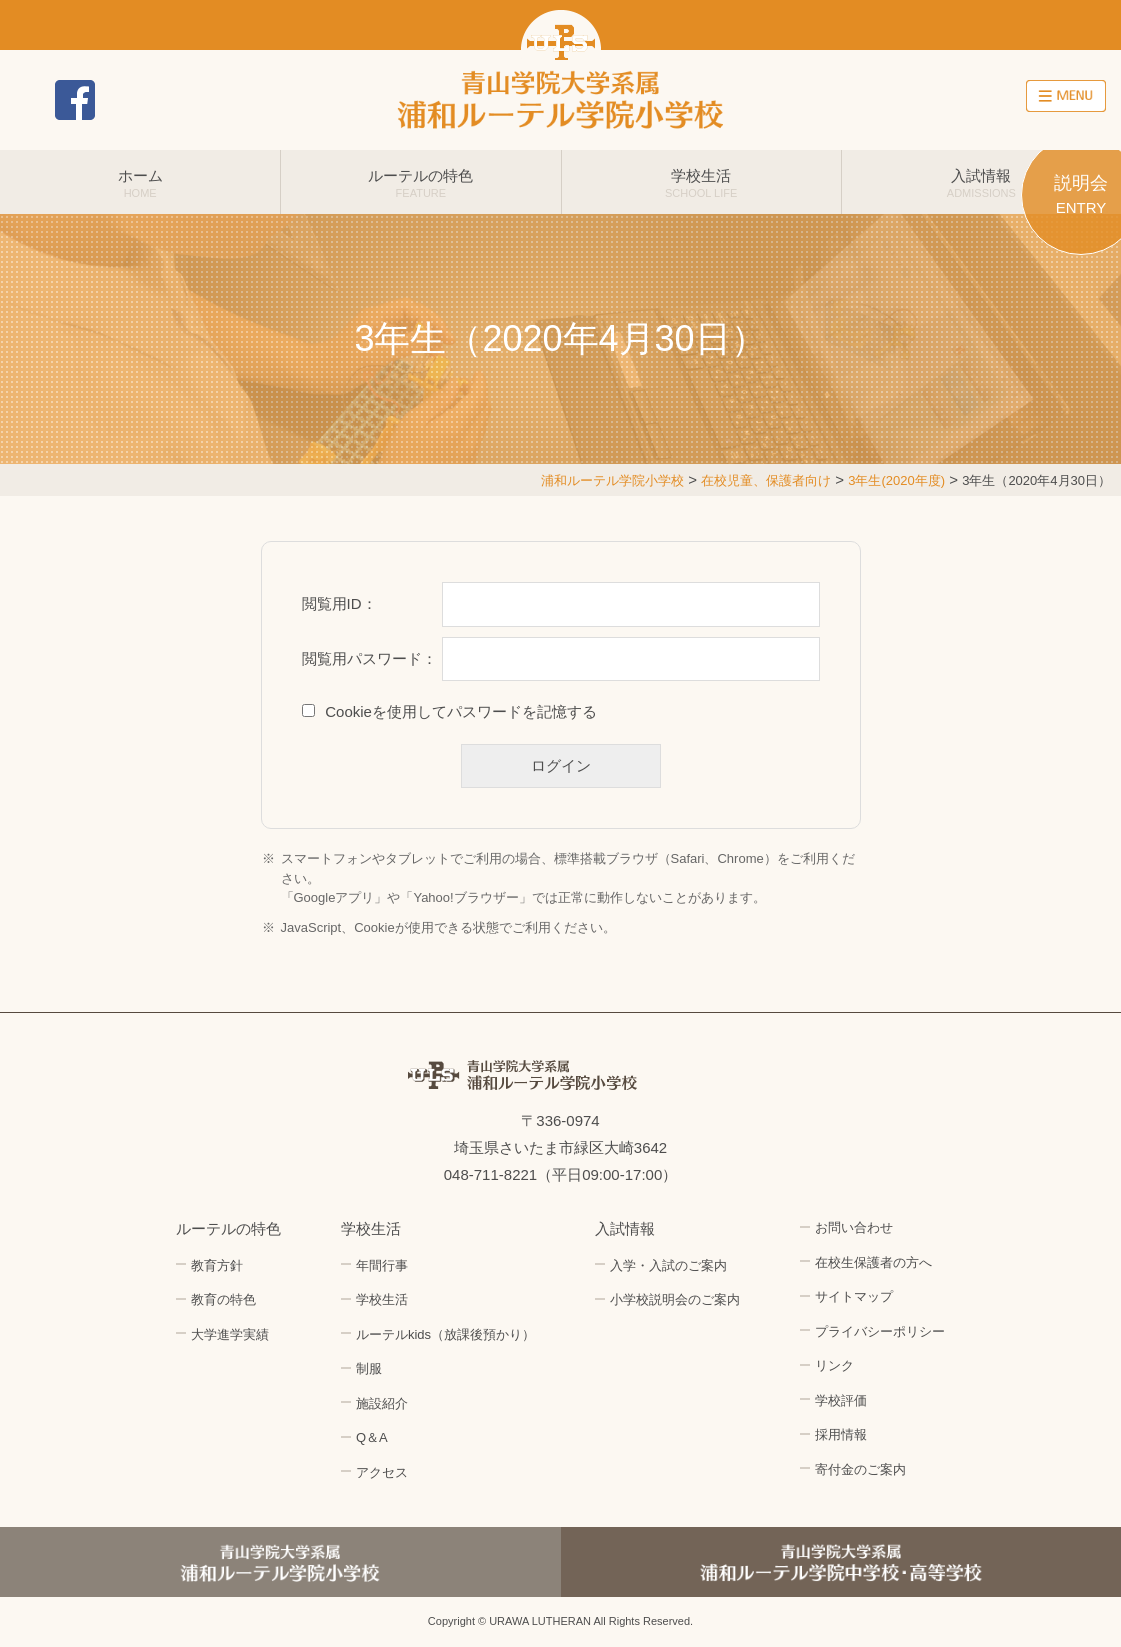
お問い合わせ (817, 100)
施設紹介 (382, 1403)
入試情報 (981, 183)
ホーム (140, 183)
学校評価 (841, 1400)
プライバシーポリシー (880, 1331)
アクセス (900, 100)
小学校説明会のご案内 (675, 1299)
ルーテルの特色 (420, 183)
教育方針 (217, 1265)
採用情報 (983, 100)
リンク (834, 1365)
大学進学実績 (230, 1334)
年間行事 (382, 1265)
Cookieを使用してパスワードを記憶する (461, 711)
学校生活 (701, 183)
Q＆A (372, 1437)
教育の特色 (223, 1299)
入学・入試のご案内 (668, 1265)
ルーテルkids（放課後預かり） (445, 1334)
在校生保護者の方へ (873, 1262)
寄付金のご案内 (860, 1469)
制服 (369, 1368)
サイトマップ (854, 1296)
